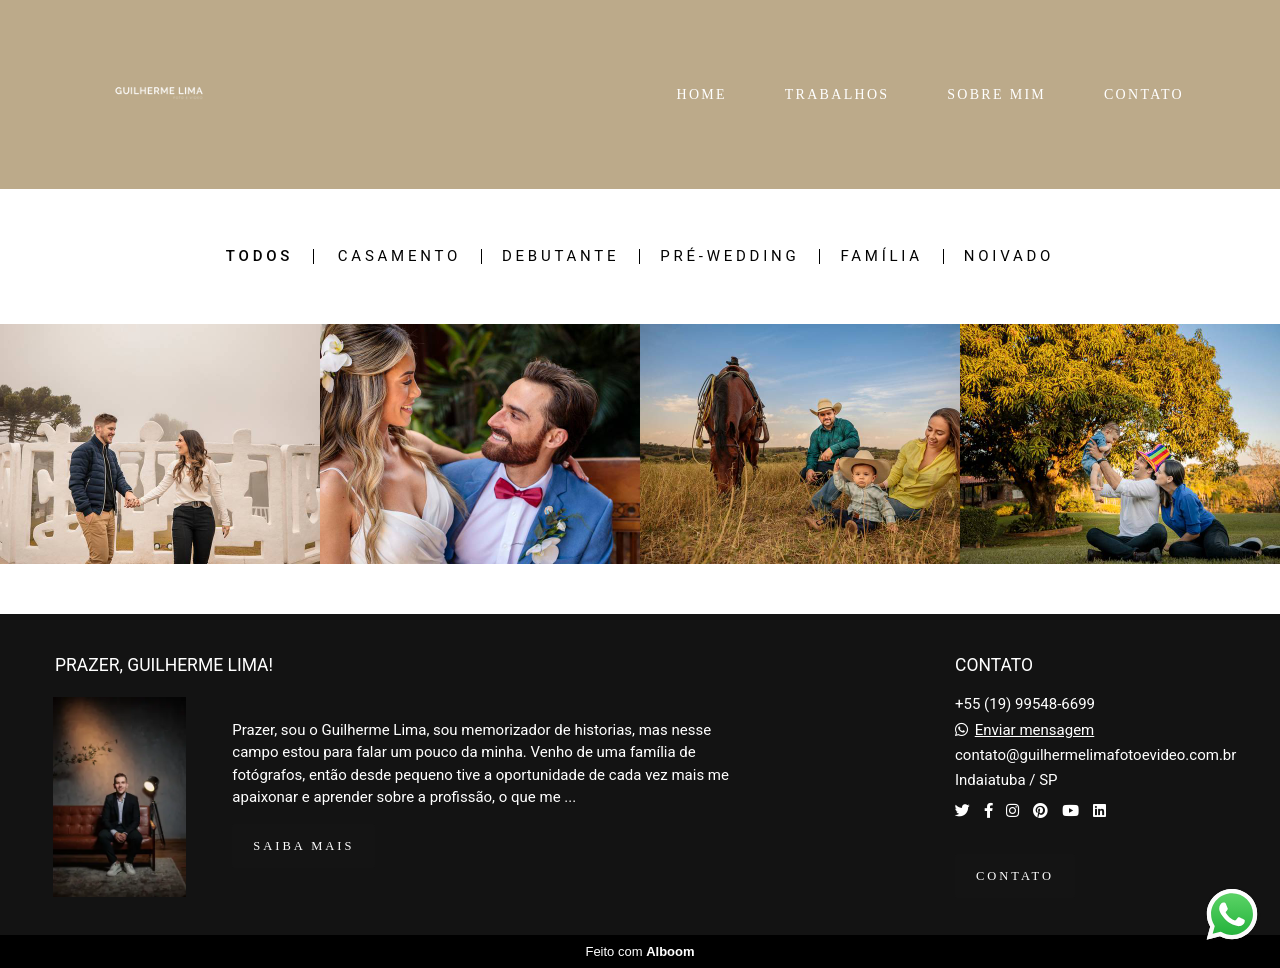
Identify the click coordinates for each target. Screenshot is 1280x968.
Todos (259, 256)
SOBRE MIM (996, 94)
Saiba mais (303, 846)
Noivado (1009, 256)
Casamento (399, 256)
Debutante (560, 256)
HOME (701, 94)
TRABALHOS (837, 94)
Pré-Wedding (729, 256)
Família (881, 256)
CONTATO (1144, 94)
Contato (1015, 876)
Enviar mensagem (1035, 730)
